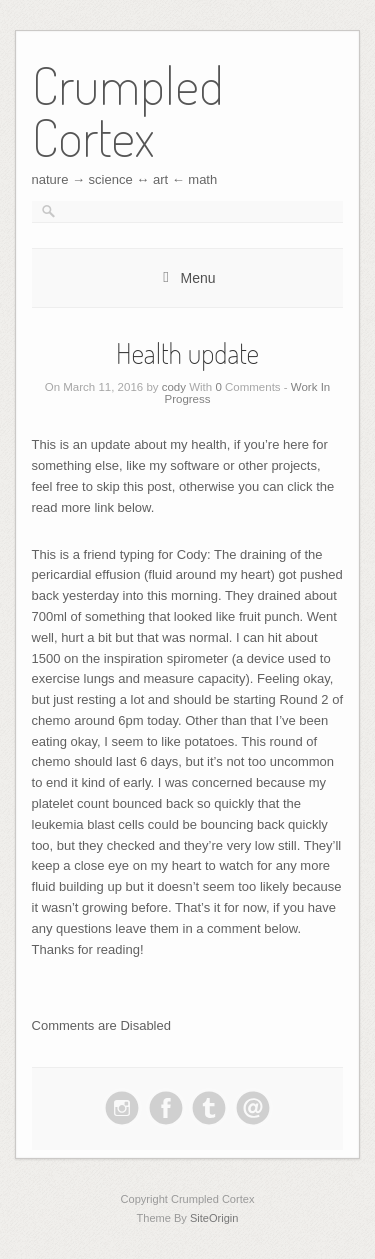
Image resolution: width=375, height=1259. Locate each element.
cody (174, 387)
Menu (197, 278)
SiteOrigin (214, 1218)
